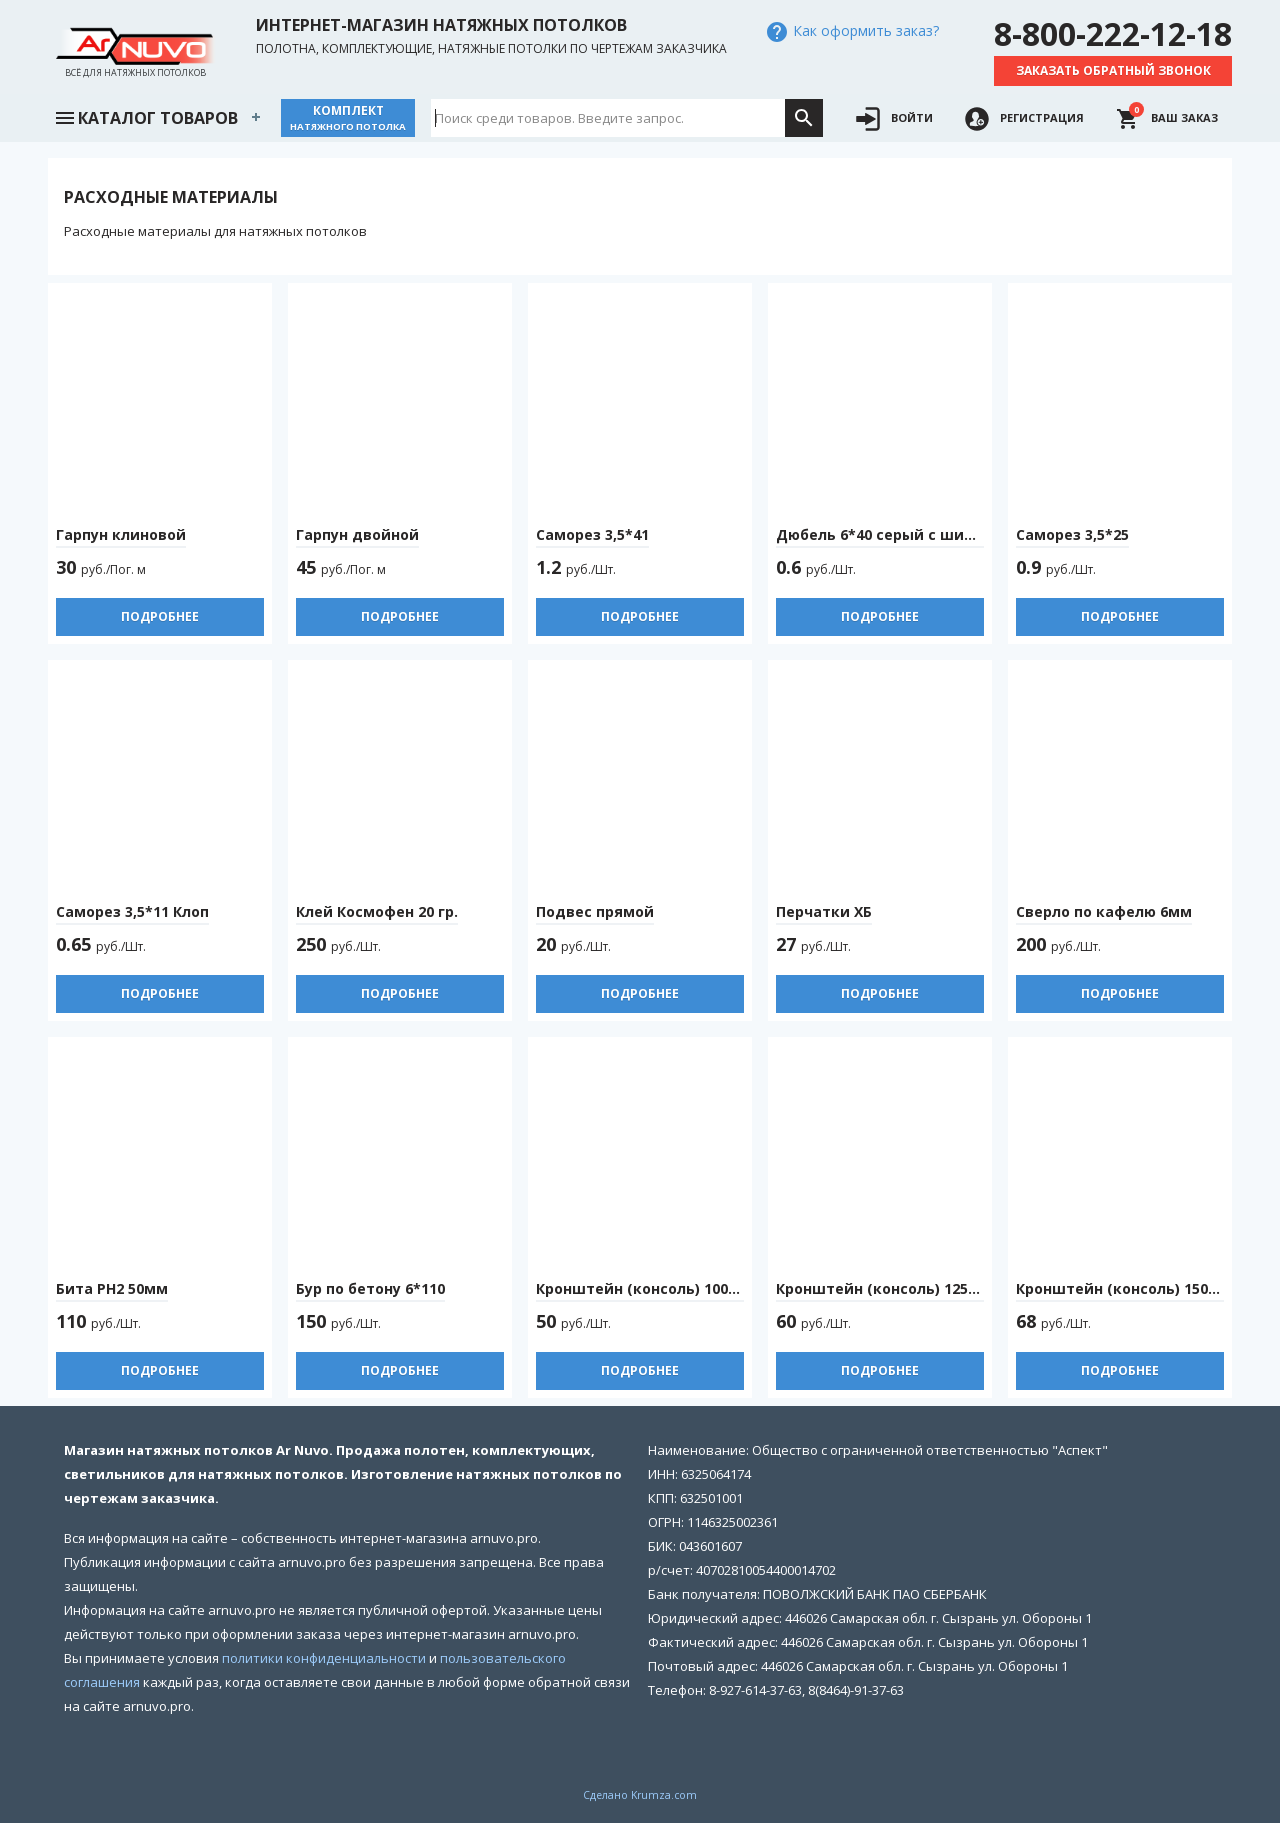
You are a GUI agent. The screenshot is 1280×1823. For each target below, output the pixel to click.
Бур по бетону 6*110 (370, 1288)
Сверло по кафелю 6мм (1104, 911)
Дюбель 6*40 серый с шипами (890, 534)
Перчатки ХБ (824, 911)
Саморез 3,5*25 (1072, 534)
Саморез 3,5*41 (592, 534)
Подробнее (160, 616)
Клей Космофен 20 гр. (377, 911)
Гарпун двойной (357, 534)
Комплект (348, 117)
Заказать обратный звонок (1113, 70)
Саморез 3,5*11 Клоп (132, 911)
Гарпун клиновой (121, 534)
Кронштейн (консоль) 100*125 (648, 1288)
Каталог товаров (146, 116)
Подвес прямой (595, 911)
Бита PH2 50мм (112, 1288)
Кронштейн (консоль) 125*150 (888, 1288)
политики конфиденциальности (324, 1658)
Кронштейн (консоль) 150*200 (1128, 1288)
